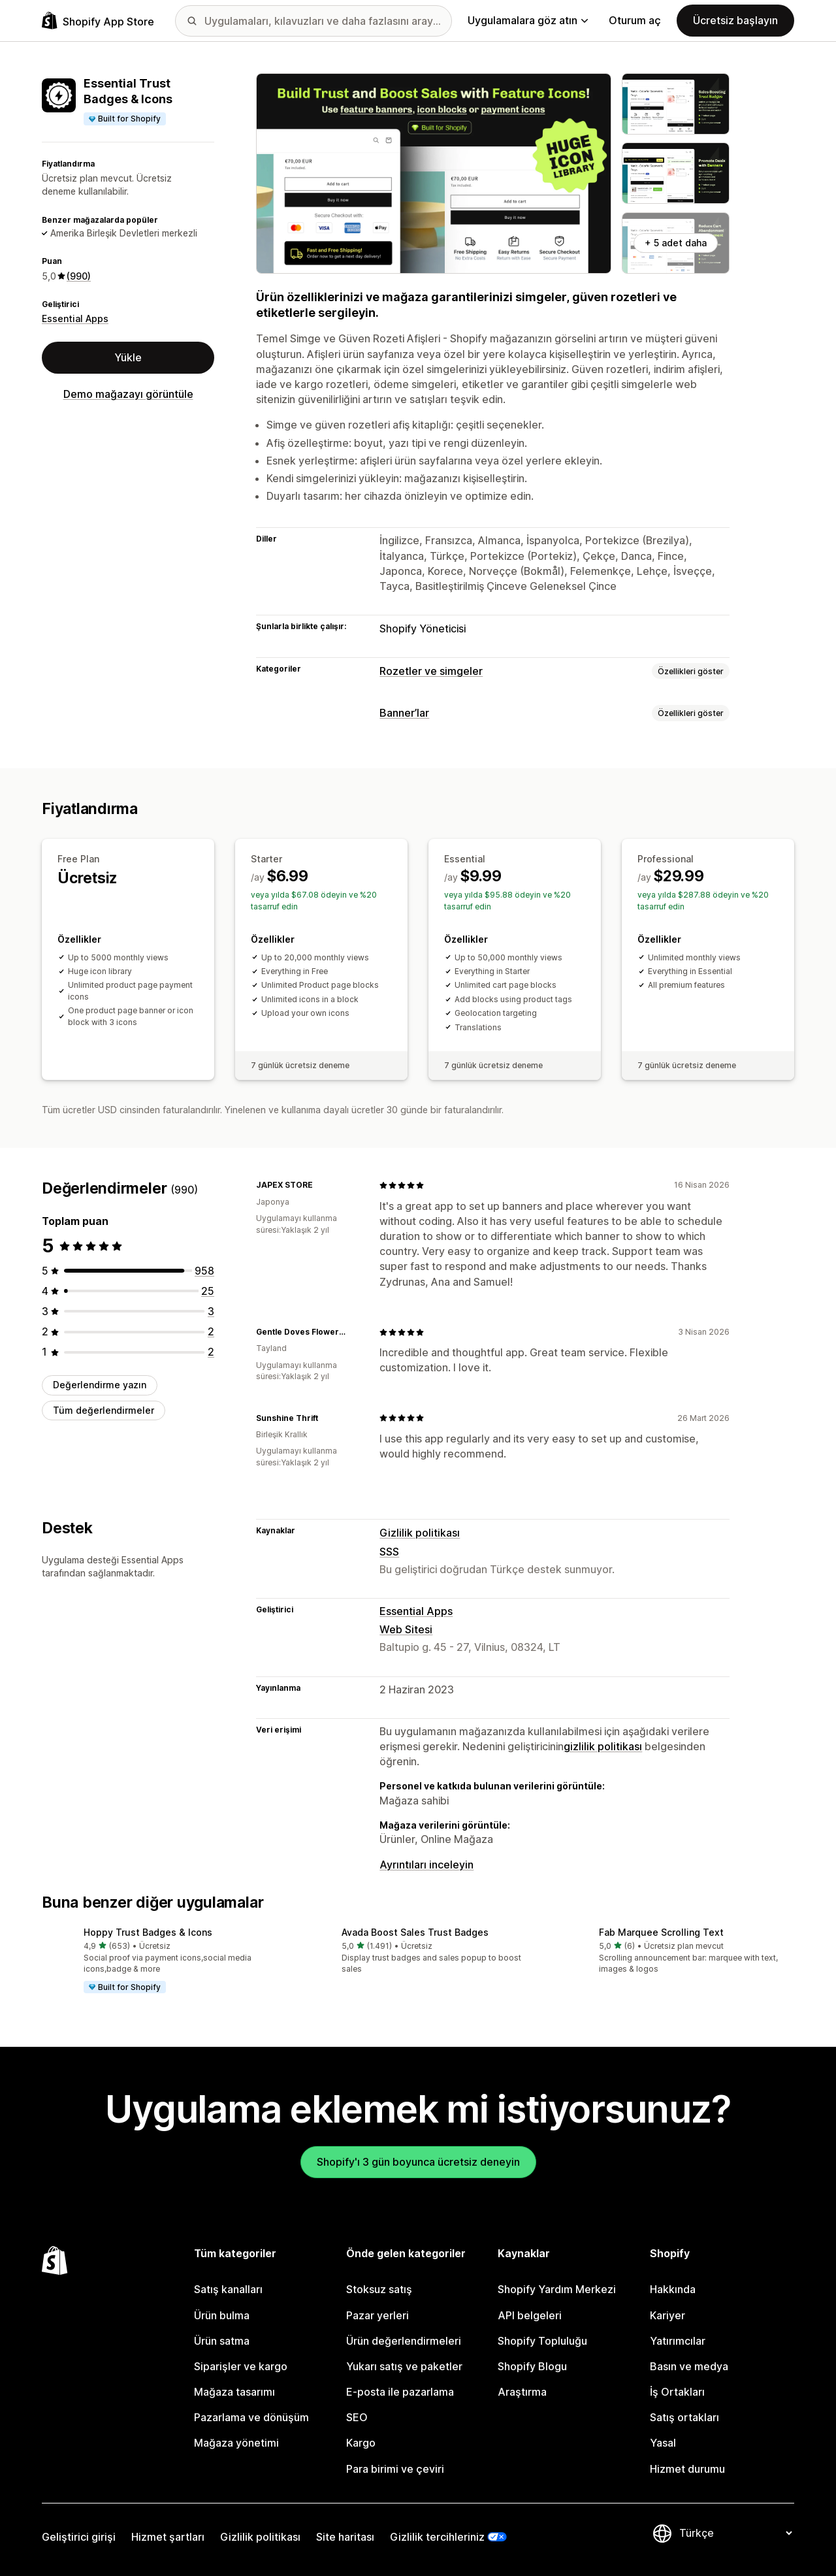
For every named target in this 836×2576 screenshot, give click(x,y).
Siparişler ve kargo (240, 2366)
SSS (389, 1551)
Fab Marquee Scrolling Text (661, 1932)
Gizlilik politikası (419, 1532)
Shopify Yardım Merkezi (557, 2289)
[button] (160, 1961)
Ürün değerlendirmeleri (403, 2340)
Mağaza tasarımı (234, 2391)
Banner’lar (404, 712)
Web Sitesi (405, 1629)
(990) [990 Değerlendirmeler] (79, 276)
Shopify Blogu (532, 2366)
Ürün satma (221, 2340)
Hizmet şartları (167, 2536)
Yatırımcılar (677, 2340)
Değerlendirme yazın (99, 1384)
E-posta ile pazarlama (400, 2391)
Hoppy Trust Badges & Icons (148, 1932)
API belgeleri (530, 2315)
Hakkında (673, 2289)
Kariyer (667, 2315)
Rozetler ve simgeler (431, 670)
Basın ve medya (689, 2366)
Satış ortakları (684, 2417)
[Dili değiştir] (735, 2533)
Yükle (128, 357)
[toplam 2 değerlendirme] (211, 1331)
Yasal (663, 2442)
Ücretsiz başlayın (735, 20)
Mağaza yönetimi (236, 2442)
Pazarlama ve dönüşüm (251, 2417)
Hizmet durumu (687, 2468)
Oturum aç (635, 20)
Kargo (361, 2442)
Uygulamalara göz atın (528, 20)
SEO (357, 2417)
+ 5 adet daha (676, 242)
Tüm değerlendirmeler (103, 1410)
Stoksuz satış (379, 2289)
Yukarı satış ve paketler (404, 2366)
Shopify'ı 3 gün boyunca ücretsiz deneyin (418, 2161)
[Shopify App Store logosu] (98, 20)
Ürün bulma (221, 2315)
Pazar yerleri (377, 2315)
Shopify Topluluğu (542, 2340)
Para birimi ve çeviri (395, 2468)
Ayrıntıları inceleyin (426, 1864)
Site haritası (345, 2536)
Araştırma (522, 2391)
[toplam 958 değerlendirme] (204, 1270)
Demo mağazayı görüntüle (128, 393)
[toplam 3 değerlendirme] (211, 1311)
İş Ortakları (677, 2391)
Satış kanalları (228, 2289)
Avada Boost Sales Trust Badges (415, 1932)
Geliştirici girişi (79, 2536)
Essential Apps (75, 318)
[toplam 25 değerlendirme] (207, 1290)
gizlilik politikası (603, 1746)
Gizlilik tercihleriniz (437, 2536)
